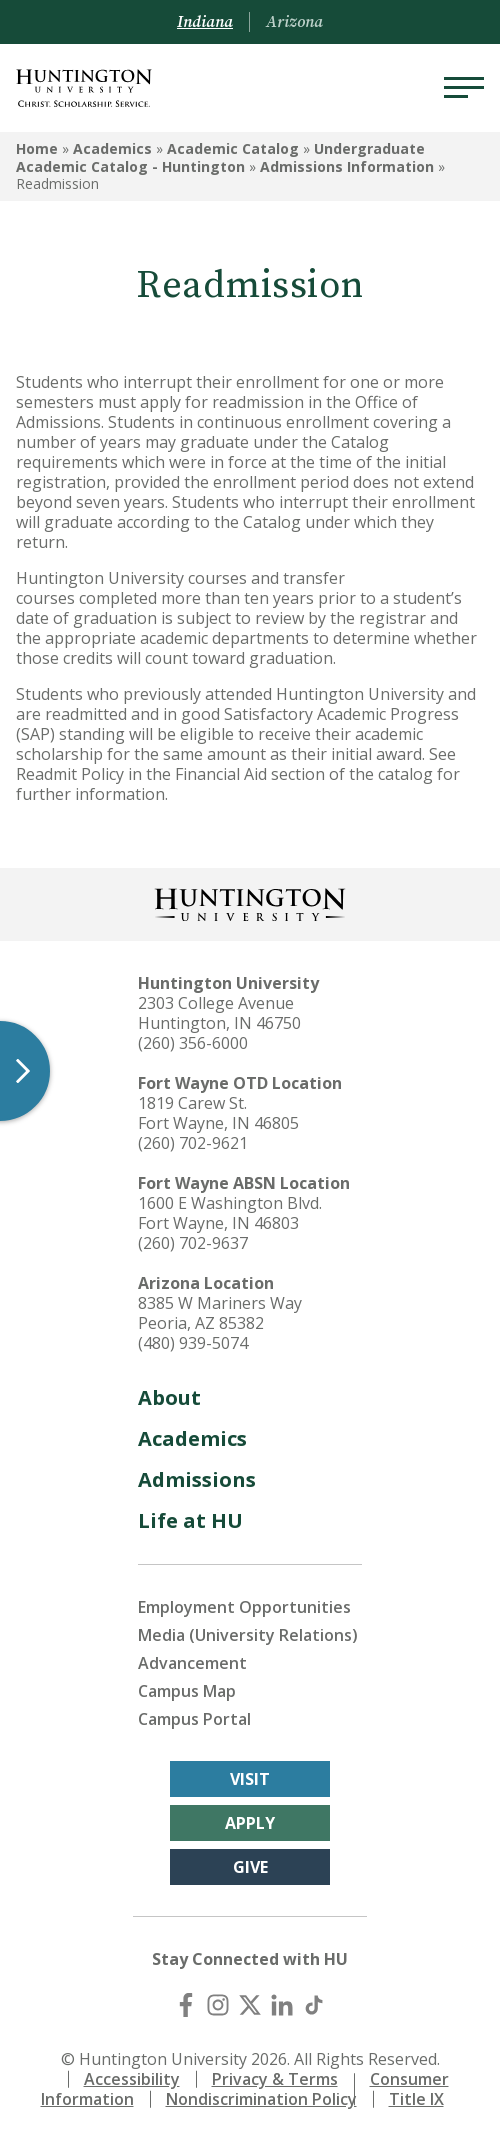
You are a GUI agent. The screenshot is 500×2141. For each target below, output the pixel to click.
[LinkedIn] (282, 2005)
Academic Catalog (233, 148)
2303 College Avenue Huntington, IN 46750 (219, 1013)
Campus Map (187, 1691)
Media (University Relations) (248, 1635)
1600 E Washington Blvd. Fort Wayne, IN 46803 (230, 1213)
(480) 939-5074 (193, 1343)
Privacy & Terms (275, 2079)
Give (250, 1867)
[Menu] (464, 88)
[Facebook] (186, 2005)
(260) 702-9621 (193, 1143)
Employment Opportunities (244, 1607)
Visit (250, 1779)
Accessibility (132, 2079)
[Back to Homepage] (250, 902)
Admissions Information (347, 166)
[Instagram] (218, 2005)
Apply (250, 1823)
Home (37, 148)
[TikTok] (314, 2005)
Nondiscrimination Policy (261, 2099)
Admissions (197, 1479)
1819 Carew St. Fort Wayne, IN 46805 (218, 1113)
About (169, 1397)
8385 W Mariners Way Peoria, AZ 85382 (220, 1313)
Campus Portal (194, 1719)
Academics (112, 148)
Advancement (192, 1663)
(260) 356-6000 (193, 1043)
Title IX (416, 2099)
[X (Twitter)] (250, 2005)
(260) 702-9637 (193, 1243)
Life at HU (190, 1520)
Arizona (294, 22)
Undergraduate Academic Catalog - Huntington (220, 157)
